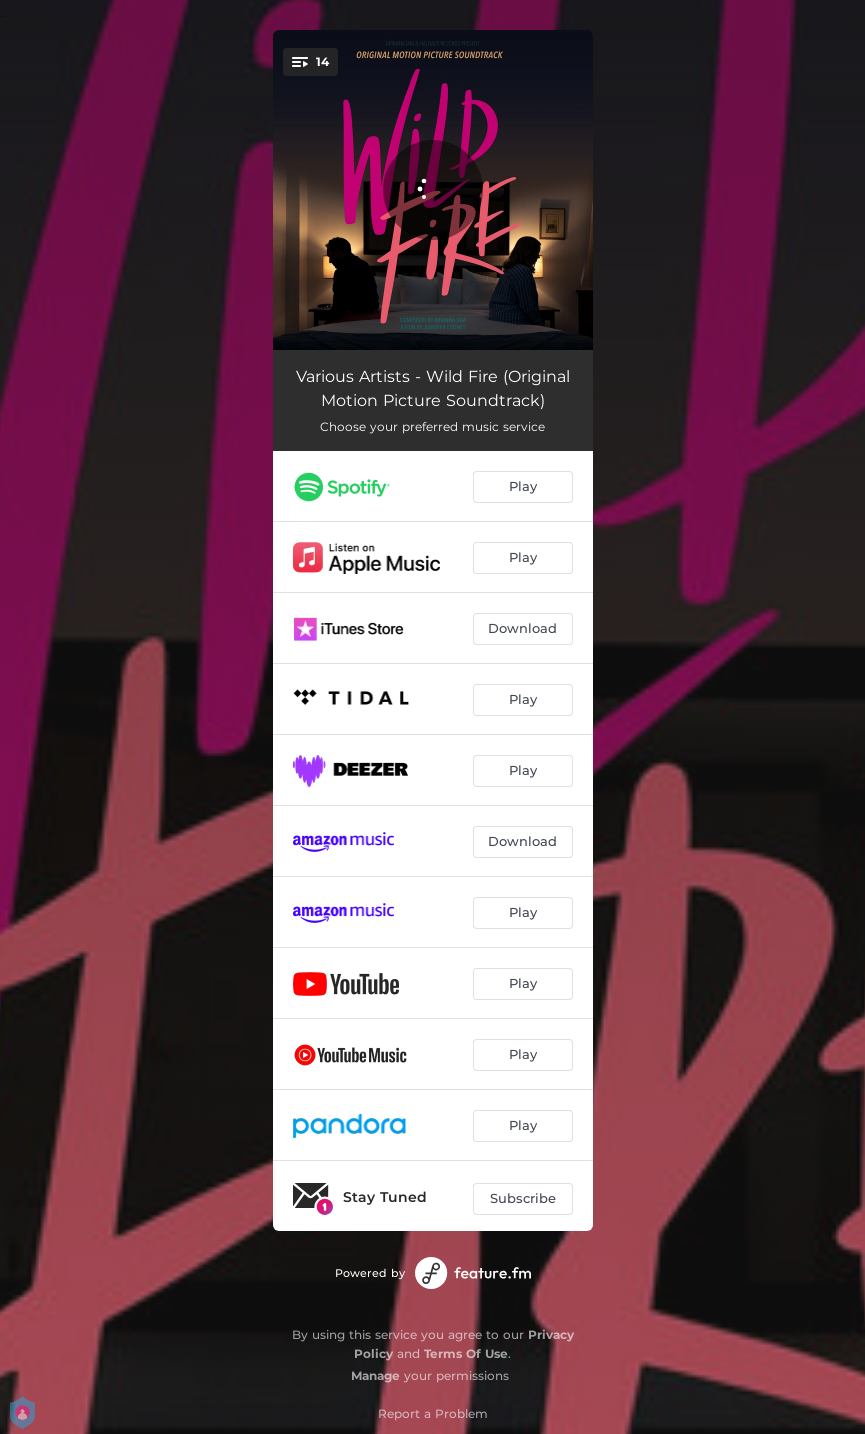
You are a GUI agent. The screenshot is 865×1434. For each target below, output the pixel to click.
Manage (375, 1375)
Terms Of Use (466, 1353)
